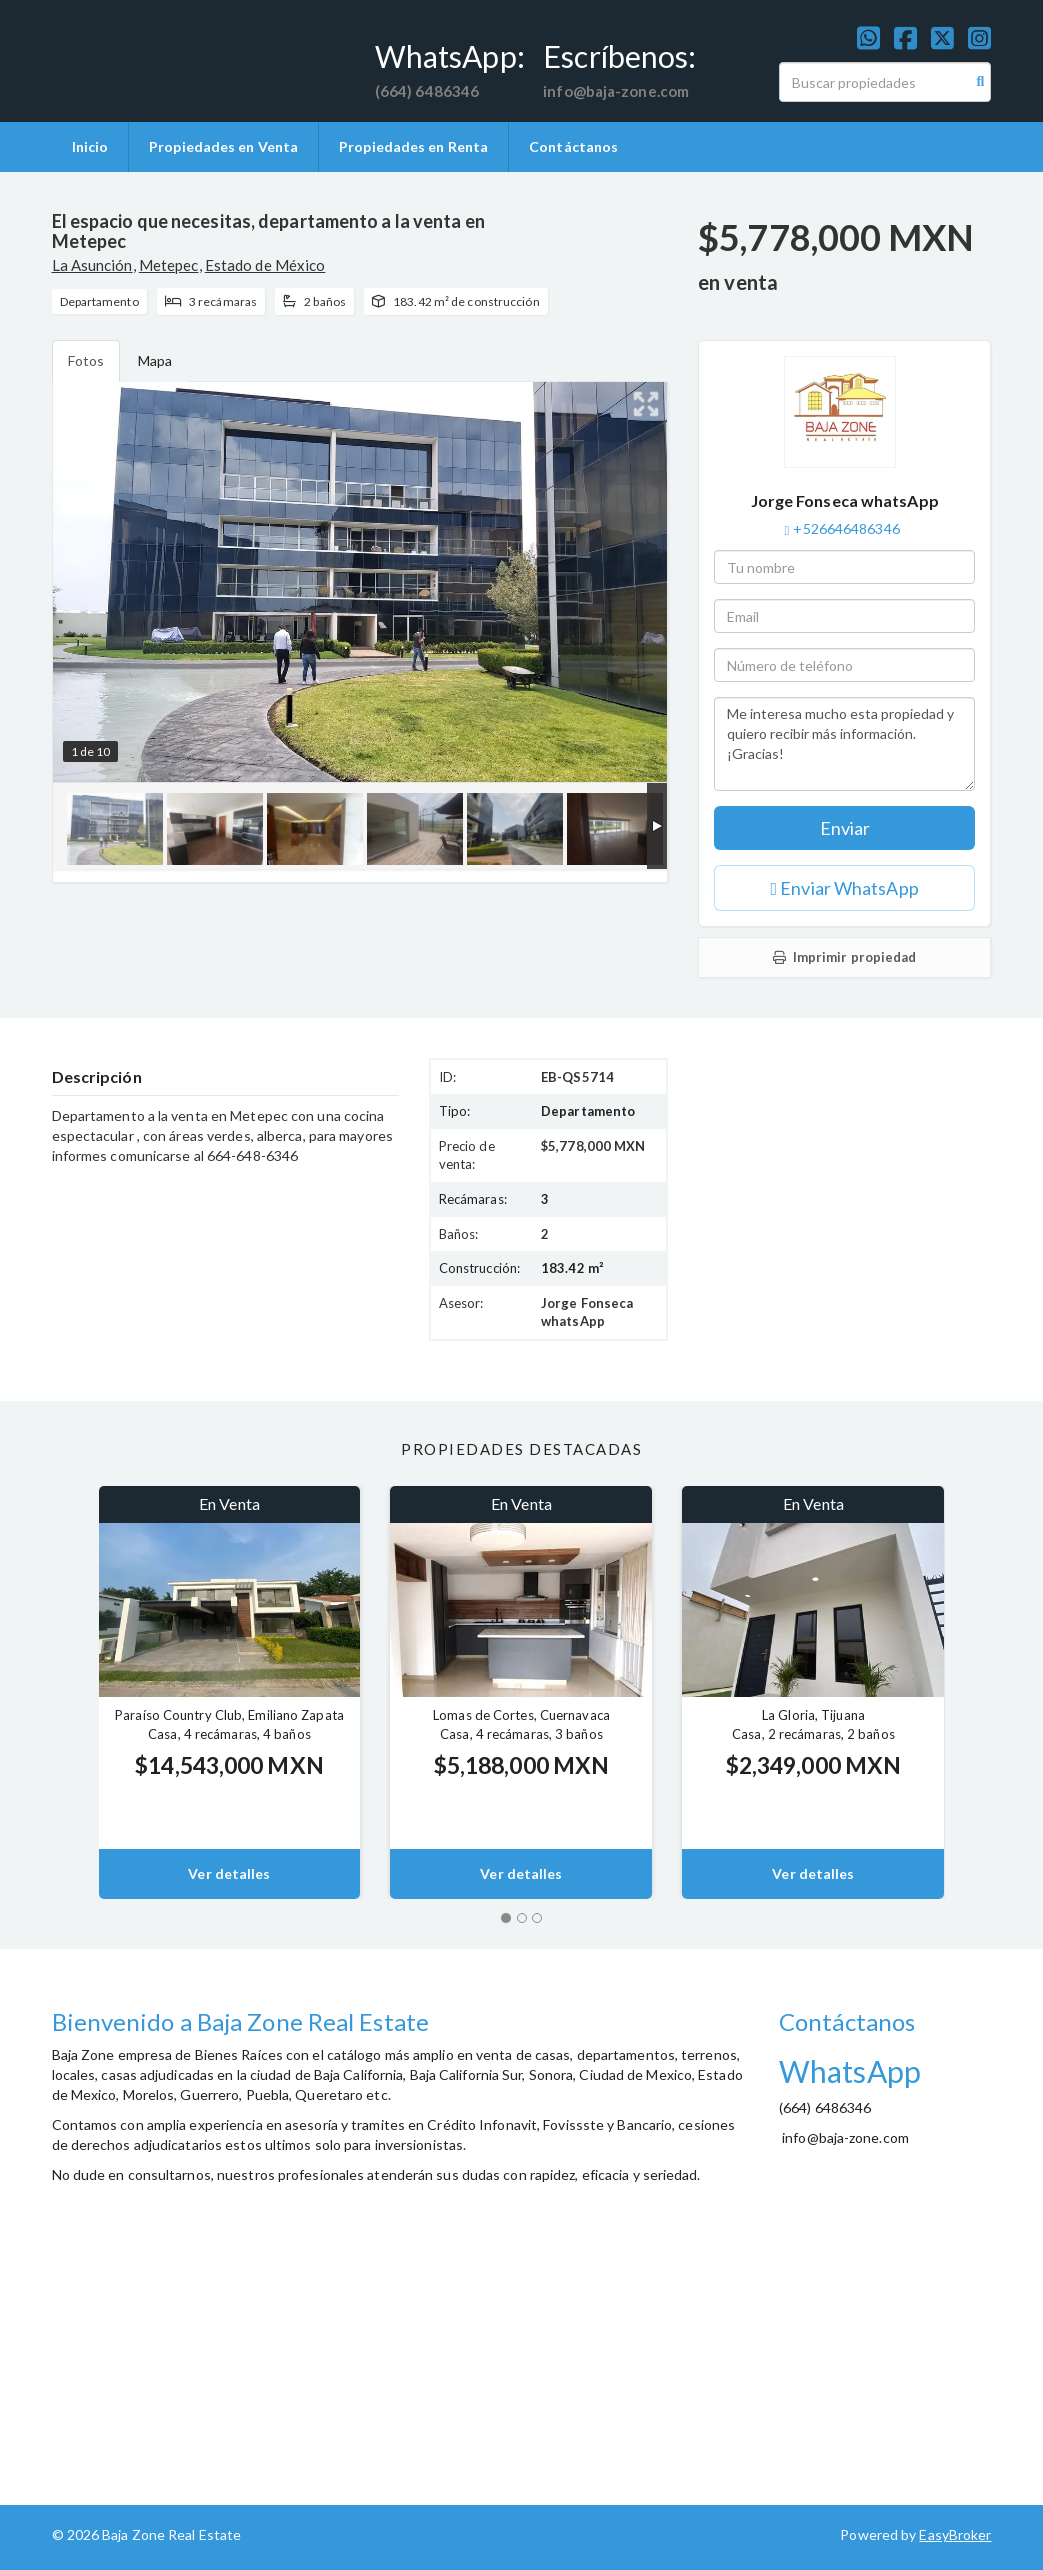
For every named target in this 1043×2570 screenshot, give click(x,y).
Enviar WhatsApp (845, 888)
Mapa (155, 360)
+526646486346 (846, 528)
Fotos (86, 360)
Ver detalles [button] (229, 1873)
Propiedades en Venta (223, 146)
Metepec (169, 265)
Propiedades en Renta (413, 146)
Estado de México (265, 265)
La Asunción (92, 265)
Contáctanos (573, 146)
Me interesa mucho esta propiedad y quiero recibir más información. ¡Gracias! (844, 744)
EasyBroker (955, 2534)
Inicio (90, 146)
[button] (60, 1692)
